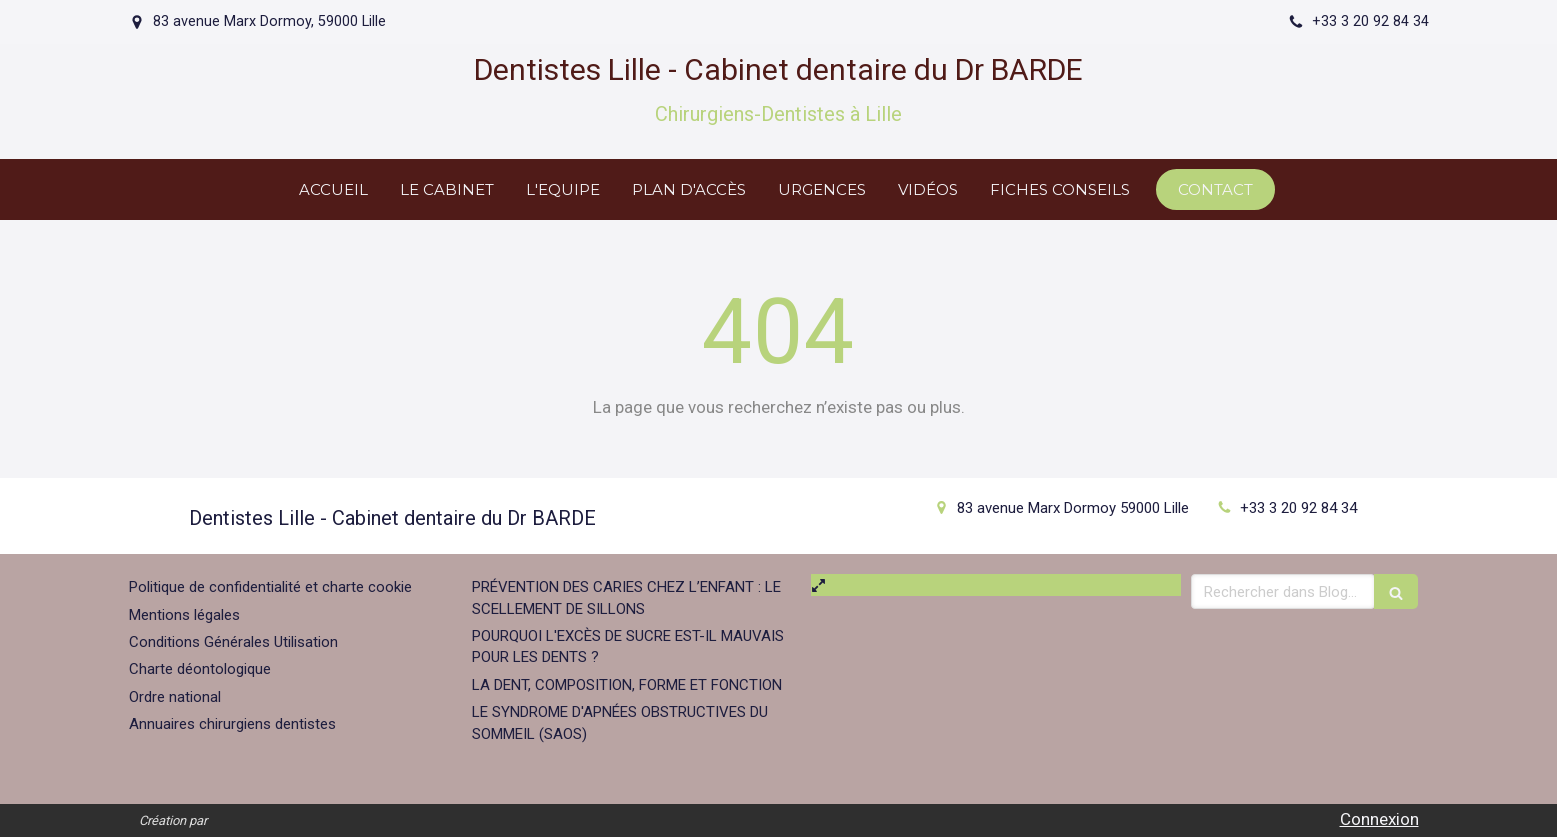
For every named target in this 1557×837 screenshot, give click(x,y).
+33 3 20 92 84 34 (1298, 508)
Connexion (1379, 819)
